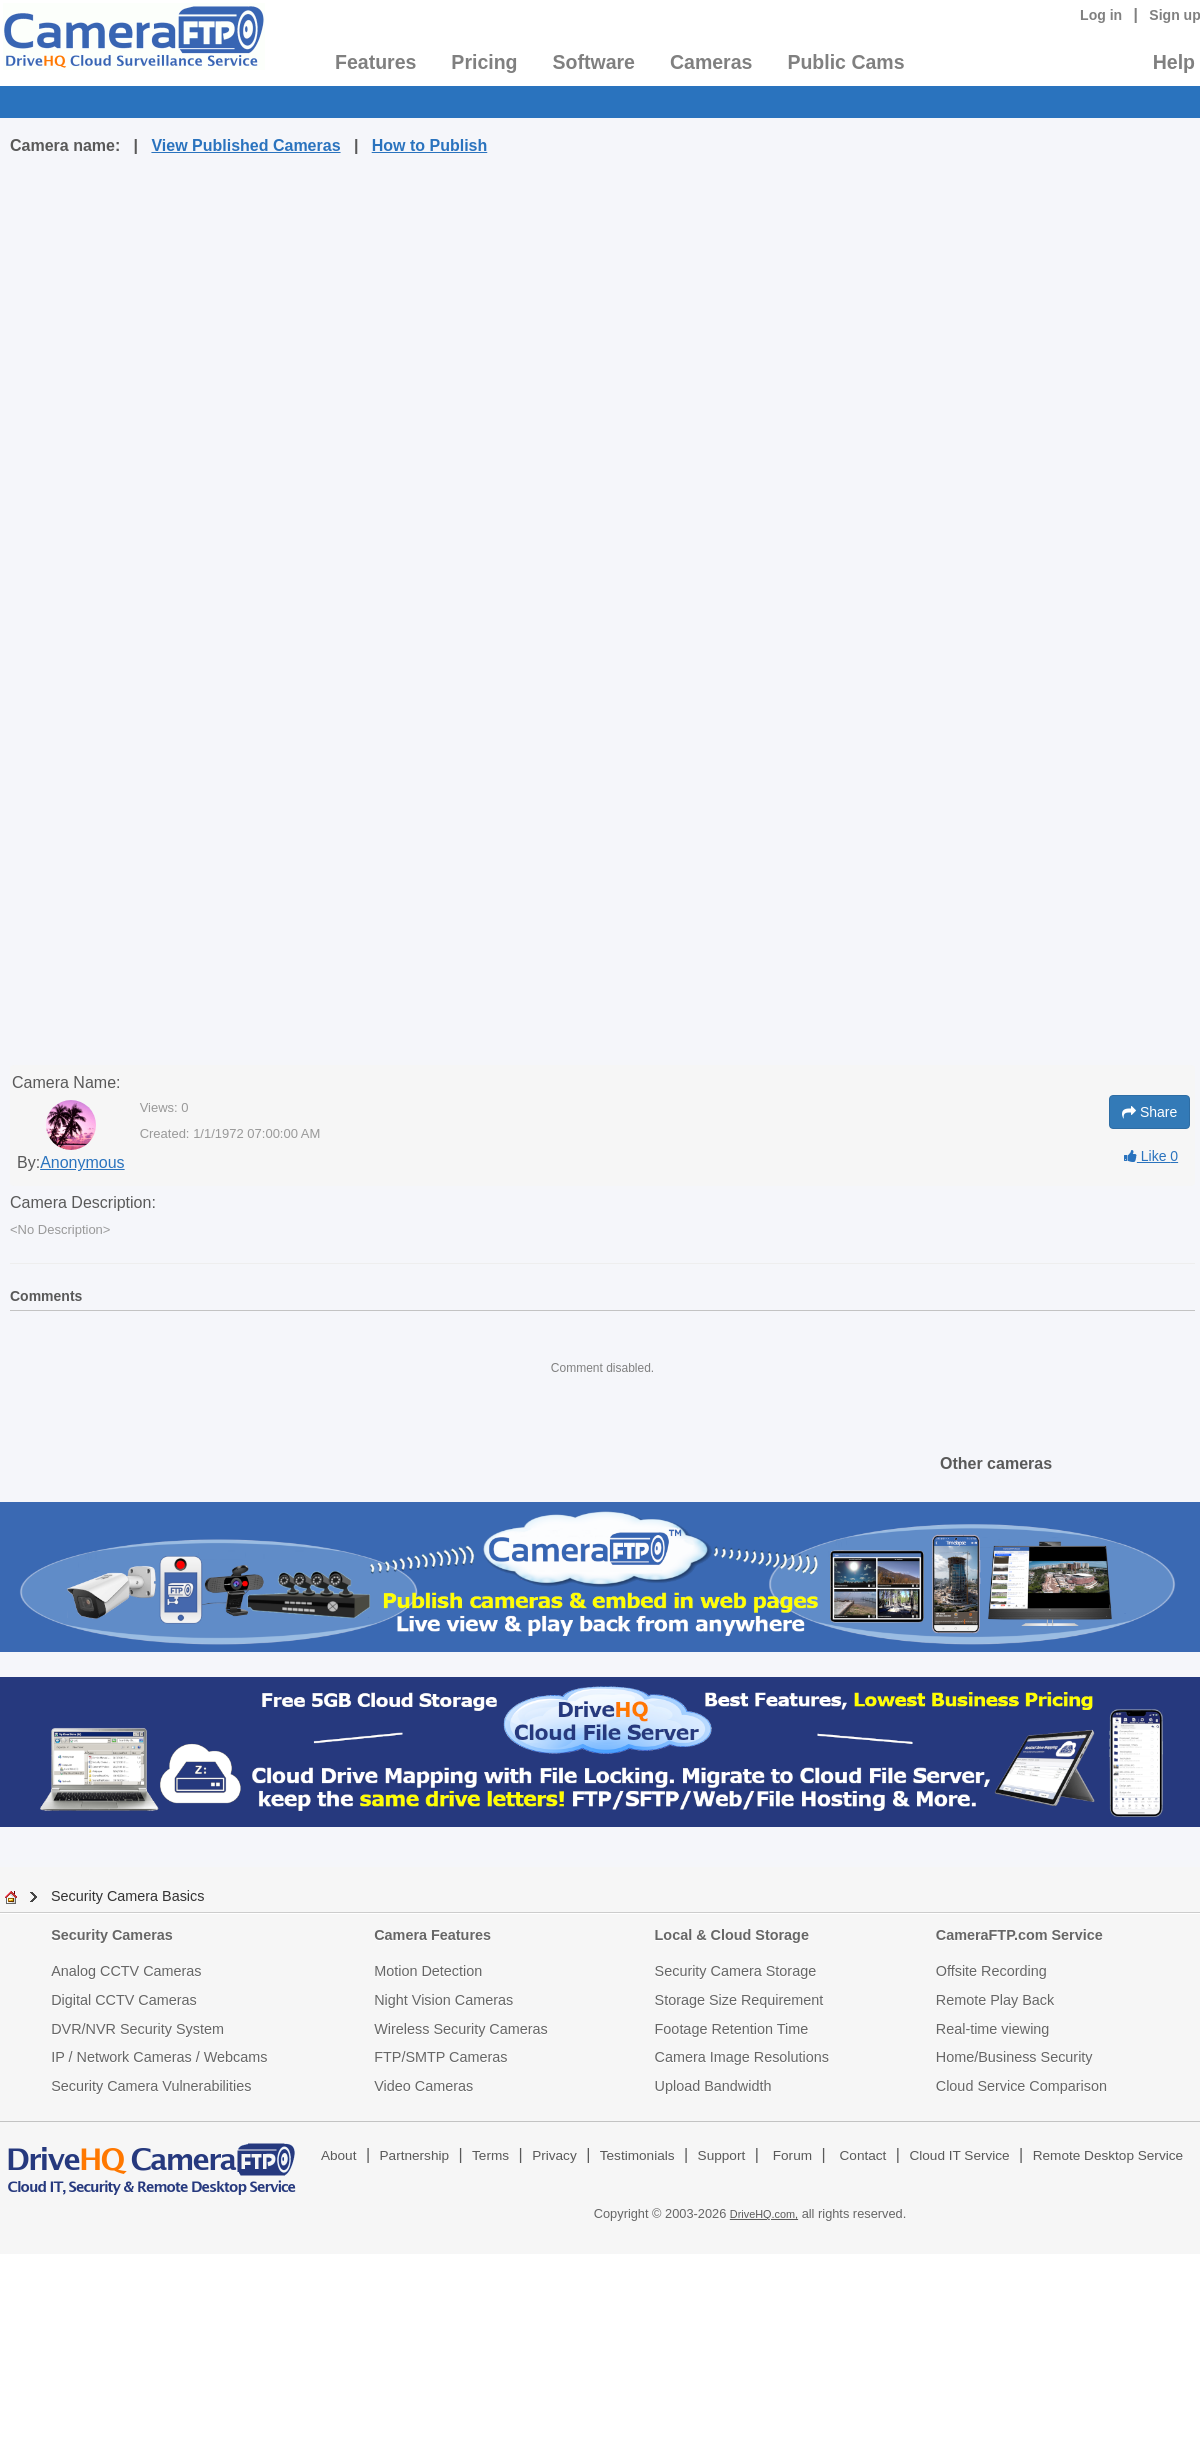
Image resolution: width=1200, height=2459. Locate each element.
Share (1149, 1112)
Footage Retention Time (732, 2029)
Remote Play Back (995, 2000)
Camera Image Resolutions (742, 2057)
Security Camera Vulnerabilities (151, 2086)
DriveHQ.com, (764, 2214)
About (339, 2155)
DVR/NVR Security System (137, 2029)
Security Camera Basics (128, 1896)
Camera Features (432, 1935)
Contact (863, 2155)
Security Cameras (112, 1935)
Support (722, 2155)
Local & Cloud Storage (732, 1935)
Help (1174, 62)
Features (375, 62)
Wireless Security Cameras (461, 2029)
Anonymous (82, 1162)
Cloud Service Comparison (1021, 2086)
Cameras (711, 62)
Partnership (415, 2155)
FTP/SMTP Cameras (440, 2057)
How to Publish (430, 145)
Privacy (554, 2155)
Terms (490, 2155)
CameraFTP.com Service (1019, 1935)
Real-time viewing (993, 2029)
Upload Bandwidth (713, 2086)
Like (1151, 1156)
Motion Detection (428, 1971)
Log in (1101, 15)
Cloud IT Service (959, 2155)
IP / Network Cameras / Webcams (159, 2057)
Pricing (484, 62)
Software (594, 62)
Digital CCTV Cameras (124, 2000)
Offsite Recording (991, 1971)
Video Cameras (423, 2086)
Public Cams (845, 62)
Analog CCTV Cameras (126, 1971)
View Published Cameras (245, 145)
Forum (792, 2155)
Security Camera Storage (736, 1971)
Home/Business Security (1014, 2057)
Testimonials (637, 2155)
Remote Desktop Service (1108, 2155)
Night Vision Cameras (443, 2000)
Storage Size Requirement (739, 2000)
